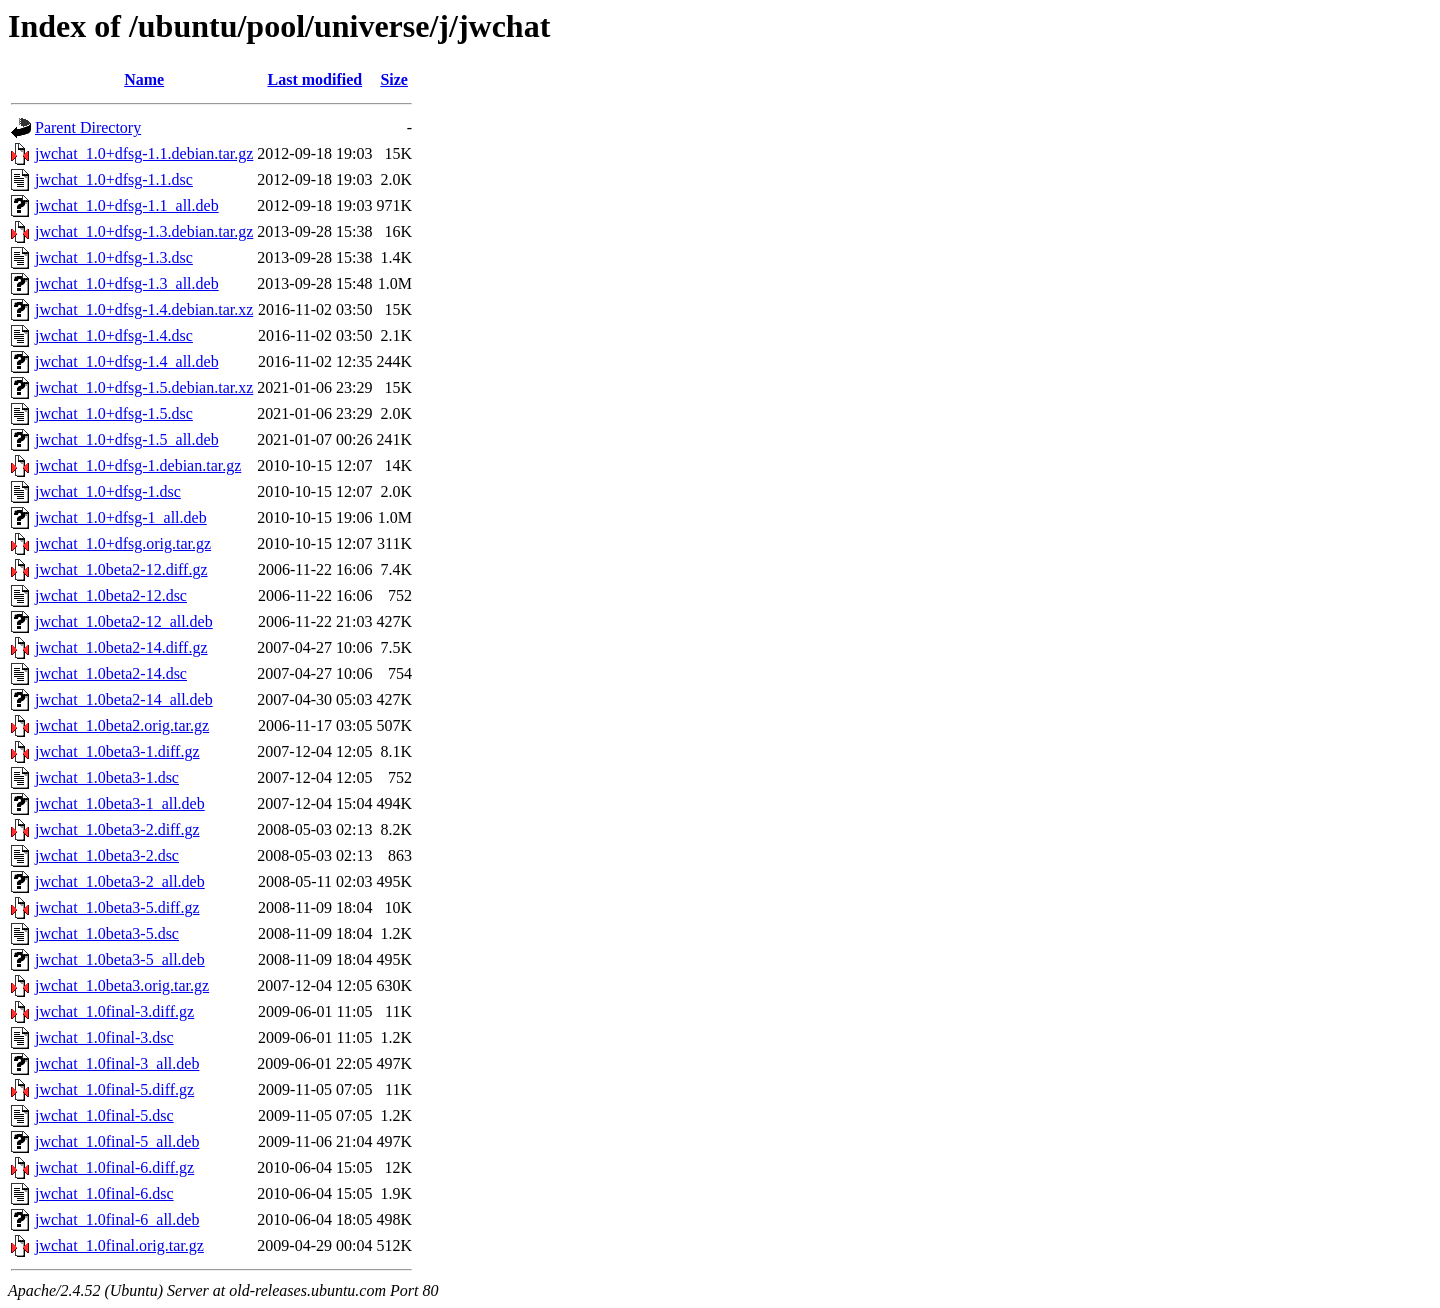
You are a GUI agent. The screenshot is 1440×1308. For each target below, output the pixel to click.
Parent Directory (88, 127)
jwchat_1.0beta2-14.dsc (111, 673)
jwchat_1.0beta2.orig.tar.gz (122, 725)
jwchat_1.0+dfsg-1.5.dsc (114, 413)
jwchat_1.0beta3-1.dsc (107, 777)
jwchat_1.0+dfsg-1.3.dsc (114, 257)
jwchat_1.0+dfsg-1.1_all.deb (127, 205)
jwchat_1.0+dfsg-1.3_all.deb (127, 283)
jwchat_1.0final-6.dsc (104, 1193)
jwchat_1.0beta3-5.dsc (107, 933)
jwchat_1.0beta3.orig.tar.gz (122, 985)
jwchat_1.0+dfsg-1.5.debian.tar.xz (144, 387)
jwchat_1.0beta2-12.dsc (111, 595)
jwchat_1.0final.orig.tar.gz (119, 1245)
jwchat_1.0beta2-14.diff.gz (121, 647)
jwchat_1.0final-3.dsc (104, 1037)
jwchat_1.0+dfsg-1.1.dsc (114, 179)
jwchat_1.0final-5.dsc (104, 1115)
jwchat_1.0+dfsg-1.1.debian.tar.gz (144, 153)
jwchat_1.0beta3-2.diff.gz (117, 829)
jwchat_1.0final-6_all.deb (117, 1219)
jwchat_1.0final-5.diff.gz (114, 1089)
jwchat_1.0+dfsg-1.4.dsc (114, 335)
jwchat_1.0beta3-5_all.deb (120, 959)
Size (394, 79)
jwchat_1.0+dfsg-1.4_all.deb (127, 361)
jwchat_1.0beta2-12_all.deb (124, 621)
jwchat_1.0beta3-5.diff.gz (117, 907)
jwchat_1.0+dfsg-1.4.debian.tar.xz (144, 309)
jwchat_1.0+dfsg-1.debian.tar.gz (138, 465)
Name (144, 79)
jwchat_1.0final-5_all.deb (117, 1141)
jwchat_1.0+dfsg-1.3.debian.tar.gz (144, 231)
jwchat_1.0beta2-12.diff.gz (121, 569)
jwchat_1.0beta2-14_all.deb (124, 699)
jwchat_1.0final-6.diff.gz (114, 1167)
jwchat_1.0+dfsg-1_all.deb (121, 517)
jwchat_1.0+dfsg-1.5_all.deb (127, 439)
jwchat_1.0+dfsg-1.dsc (108, 491)
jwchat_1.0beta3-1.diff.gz (117, 751)
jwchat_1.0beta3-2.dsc (107, 855)
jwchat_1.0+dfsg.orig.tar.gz (123, 543)
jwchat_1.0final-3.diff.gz (114, 1011)
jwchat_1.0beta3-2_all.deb (120, 881)
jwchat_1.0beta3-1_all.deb (120, 803)
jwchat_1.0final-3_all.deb (117, 1063)
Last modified (315, 79)
